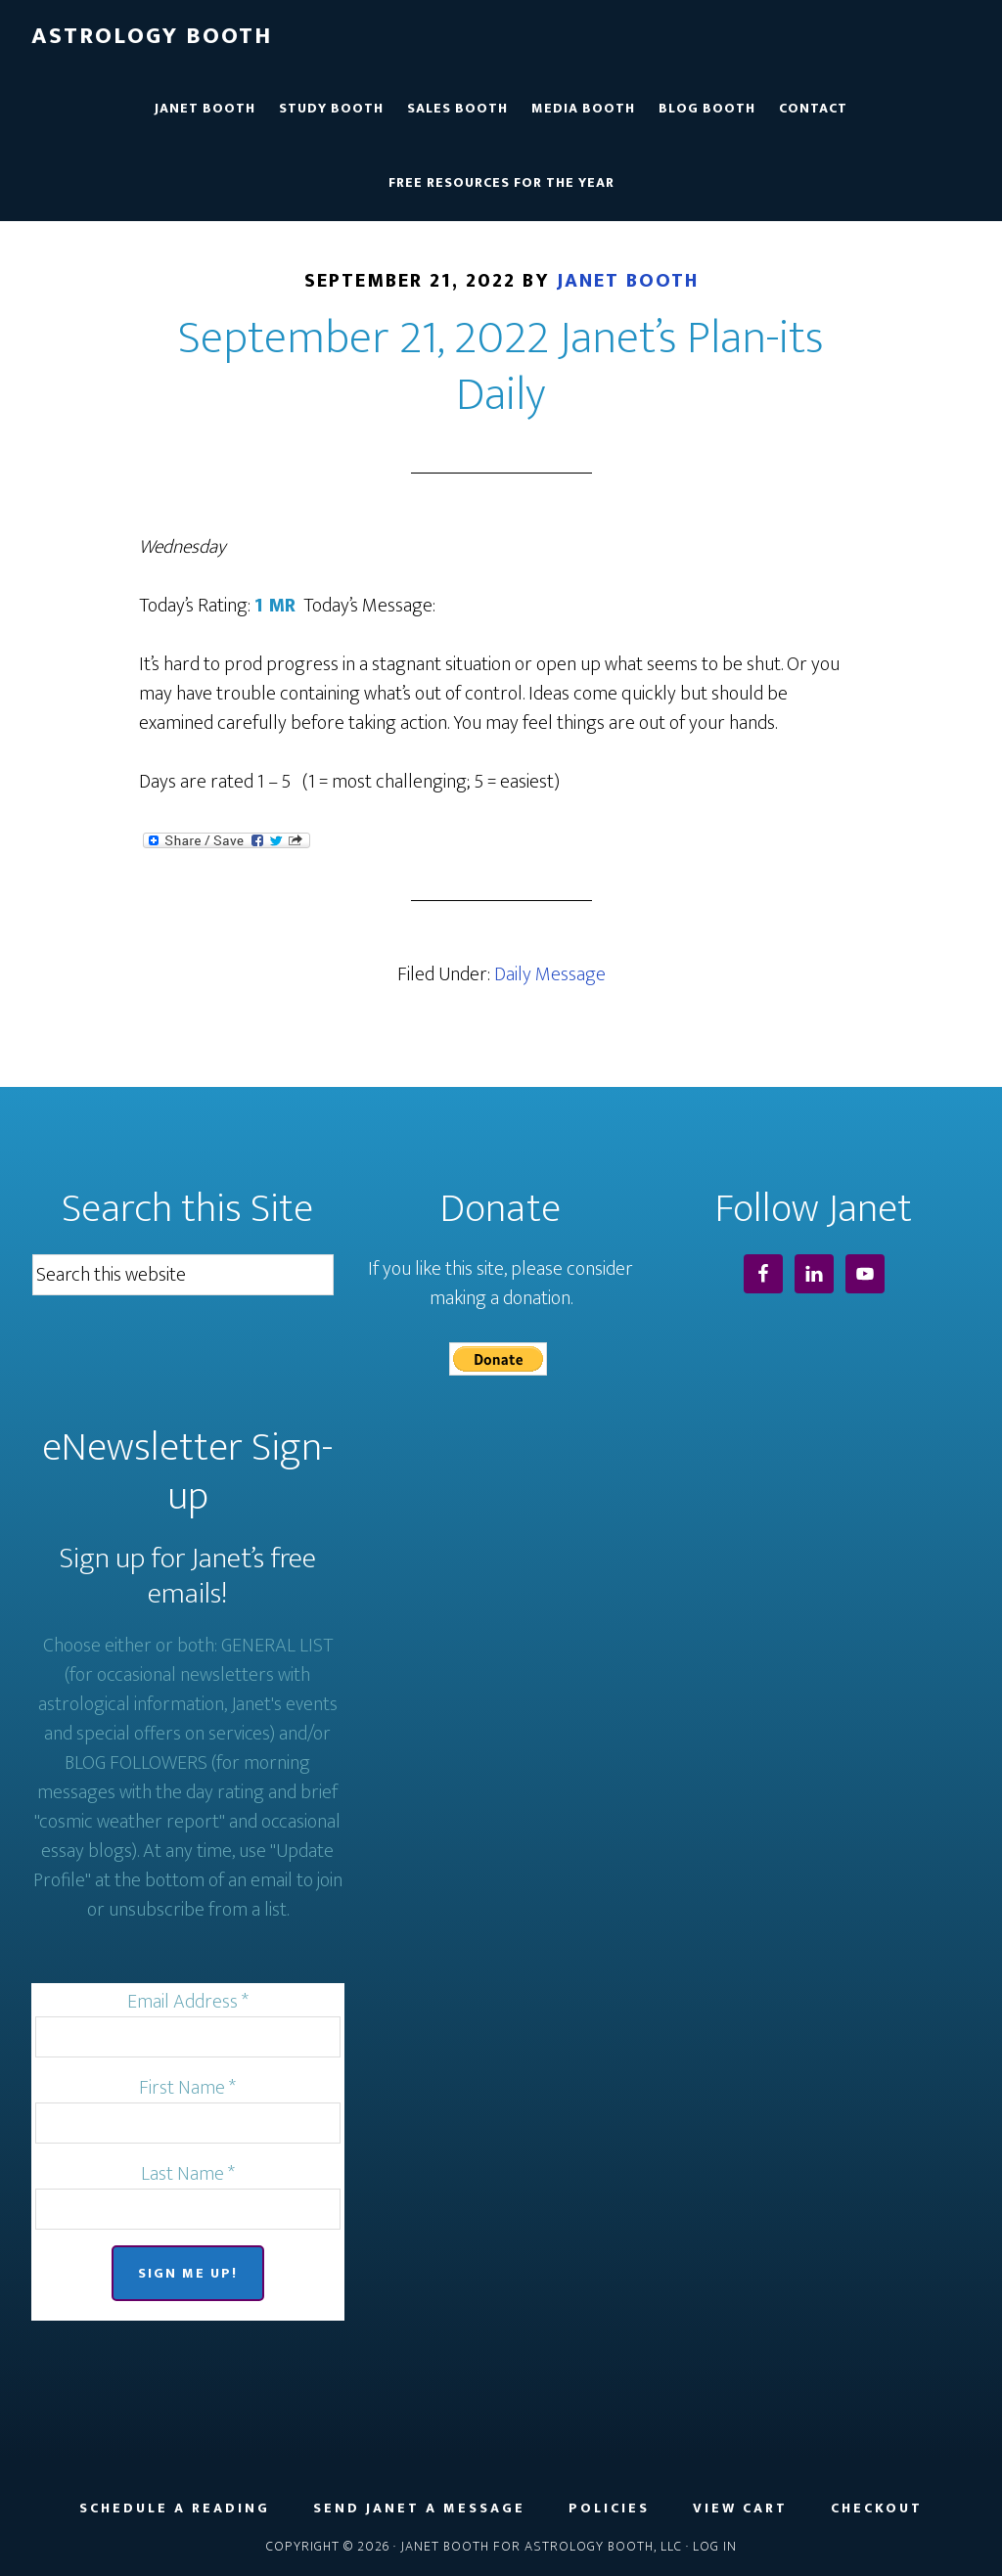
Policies (609, 2508)
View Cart (740, 2508)
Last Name (188, 2174)
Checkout (877, 2508)
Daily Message (550, 974)
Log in (715, 2546)
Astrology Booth (151, 36)
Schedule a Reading (174, 2508)
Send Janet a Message (419, 2508)
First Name (187, 2087)
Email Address (188, 2001)
